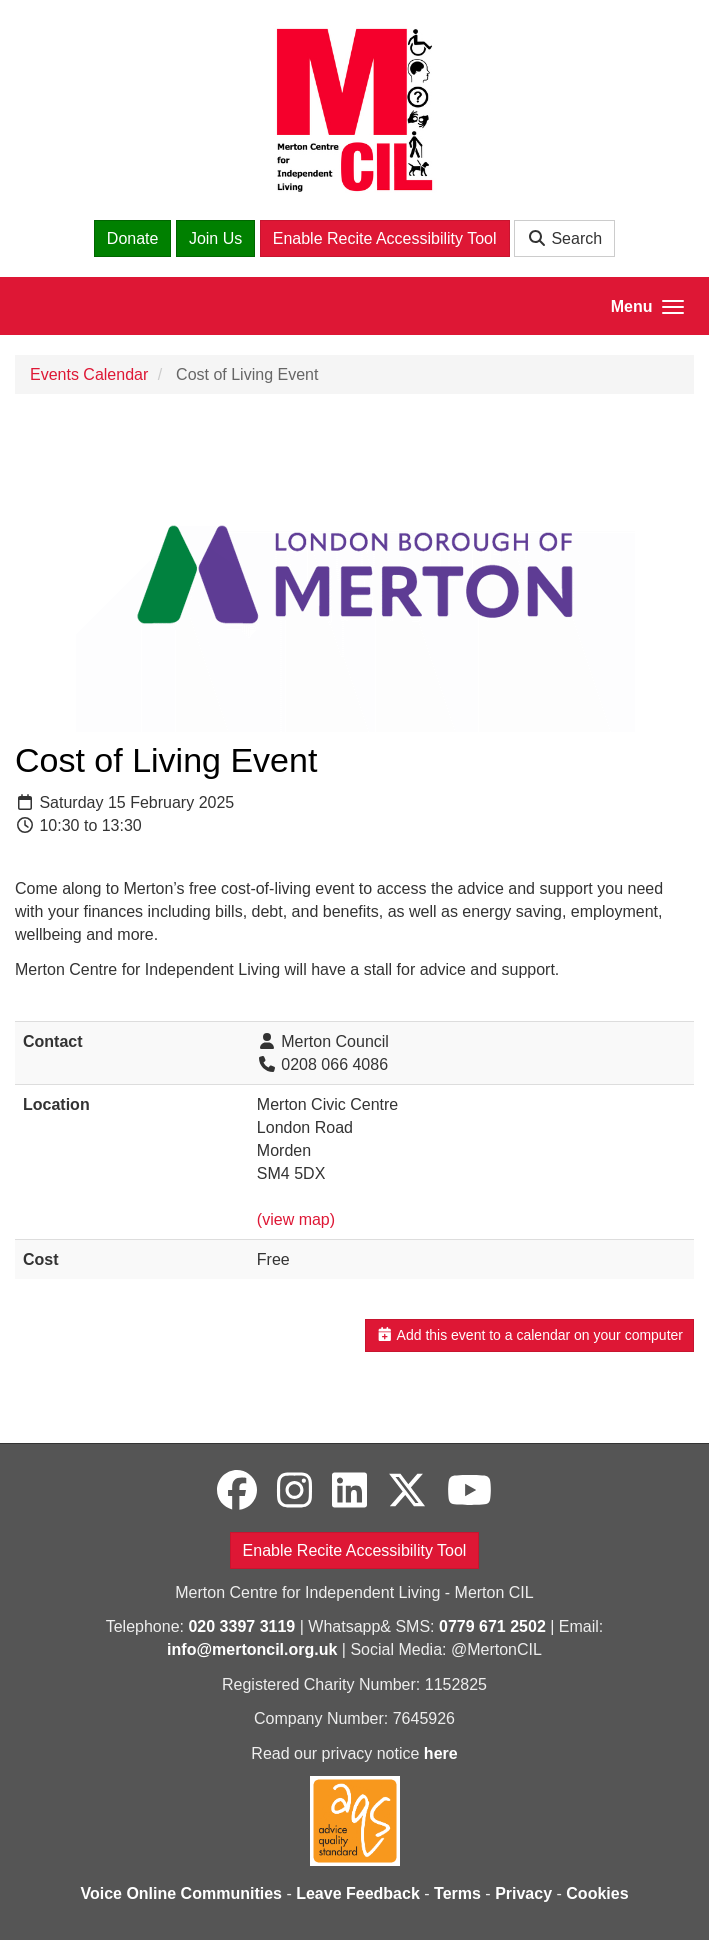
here (441, 1753)
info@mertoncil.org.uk (252, 1649)
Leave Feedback (358, 1893)
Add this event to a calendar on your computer (529, 1335)
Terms (457, 1893)
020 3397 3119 (241, 1626)
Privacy (523, 1893)
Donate (133, 238)
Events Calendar (89, 374)
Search (564, 238)
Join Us (215, 238)
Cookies (597, 1893)
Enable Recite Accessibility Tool (385, 238)
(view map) (296, 1219)
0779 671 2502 (492, 1626)
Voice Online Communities (181, 1893)
